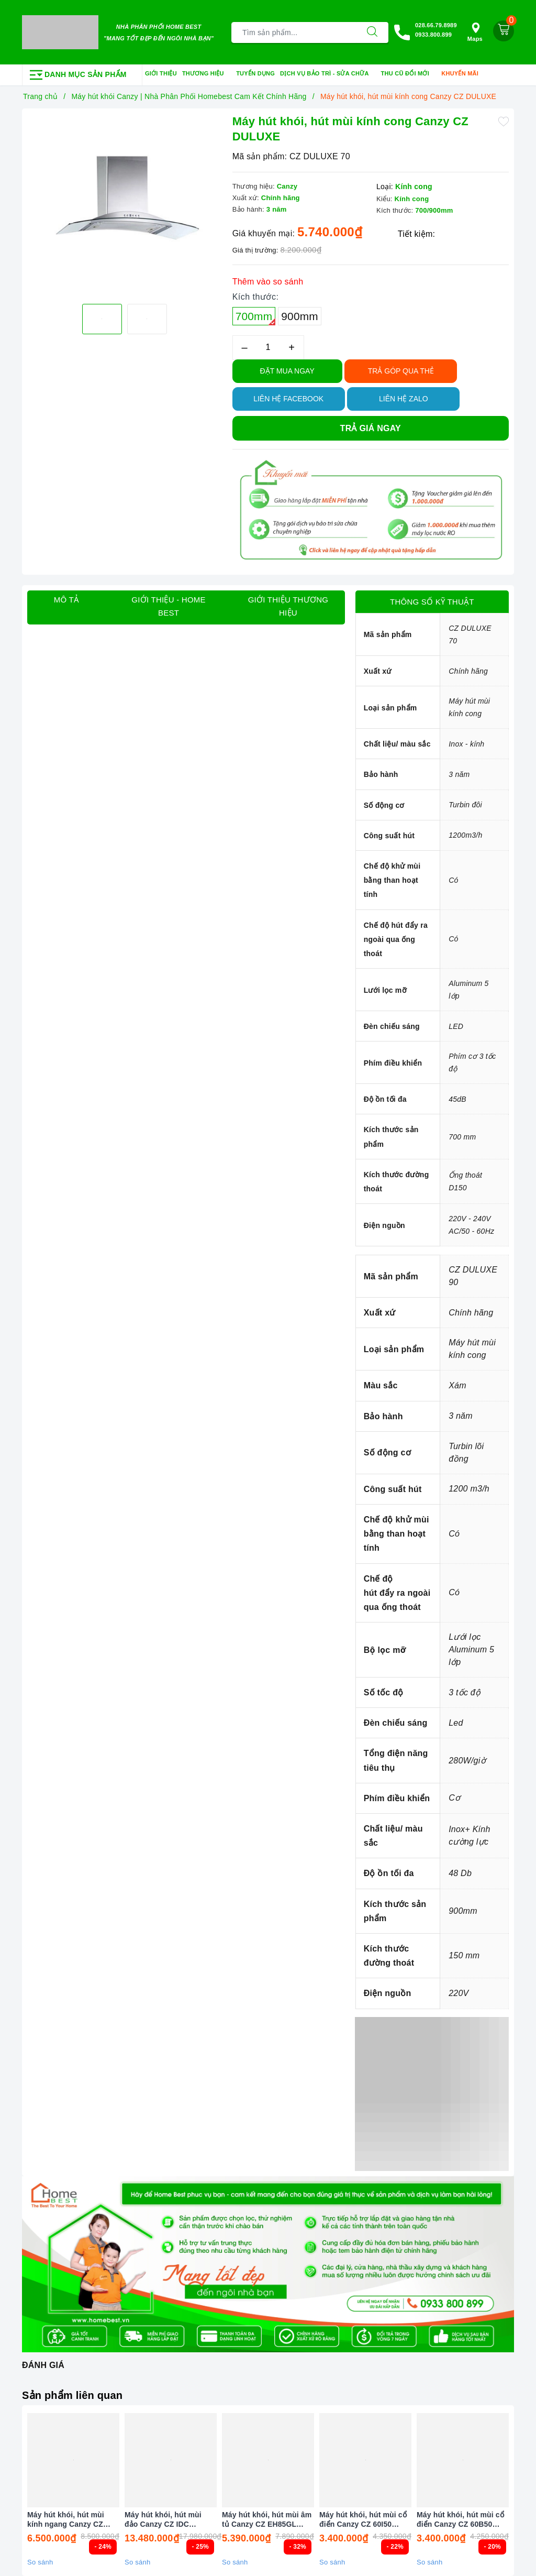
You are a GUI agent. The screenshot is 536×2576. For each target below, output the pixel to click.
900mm (299, 316)
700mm (256, 317)
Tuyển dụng (255, 73)
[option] (124, 200)
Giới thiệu (161, 73)
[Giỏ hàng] (503, 30)
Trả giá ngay (370, 428)
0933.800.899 (433, 34)
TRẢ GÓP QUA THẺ (401, 371)
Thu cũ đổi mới (409, 74)
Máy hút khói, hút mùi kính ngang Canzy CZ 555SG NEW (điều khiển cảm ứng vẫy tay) (69, 2520)
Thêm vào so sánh (268, 281)
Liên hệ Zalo (403, 398)
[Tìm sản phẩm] (293, 32)
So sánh (40, 2562)
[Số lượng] (268, 347)
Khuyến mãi (463, 74)
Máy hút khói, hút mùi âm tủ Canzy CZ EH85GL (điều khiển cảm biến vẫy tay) (266, 2520)
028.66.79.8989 (436, 25)
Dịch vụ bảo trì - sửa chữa (328, 74)
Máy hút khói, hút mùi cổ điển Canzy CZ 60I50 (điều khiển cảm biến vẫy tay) (363, 2520)
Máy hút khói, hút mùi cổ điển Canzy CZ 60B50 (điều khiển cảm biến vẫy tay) (461, 2520)
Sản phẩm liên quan (72, 2395)
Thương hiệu (206, 74)
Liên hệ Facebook (288, 398)
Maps (475, 32)
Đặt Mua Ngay (287, 371)
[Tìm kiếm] (372, 32)
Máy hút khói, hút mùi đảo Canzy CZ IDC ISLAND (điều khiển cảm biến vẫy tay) (168, 2520)
